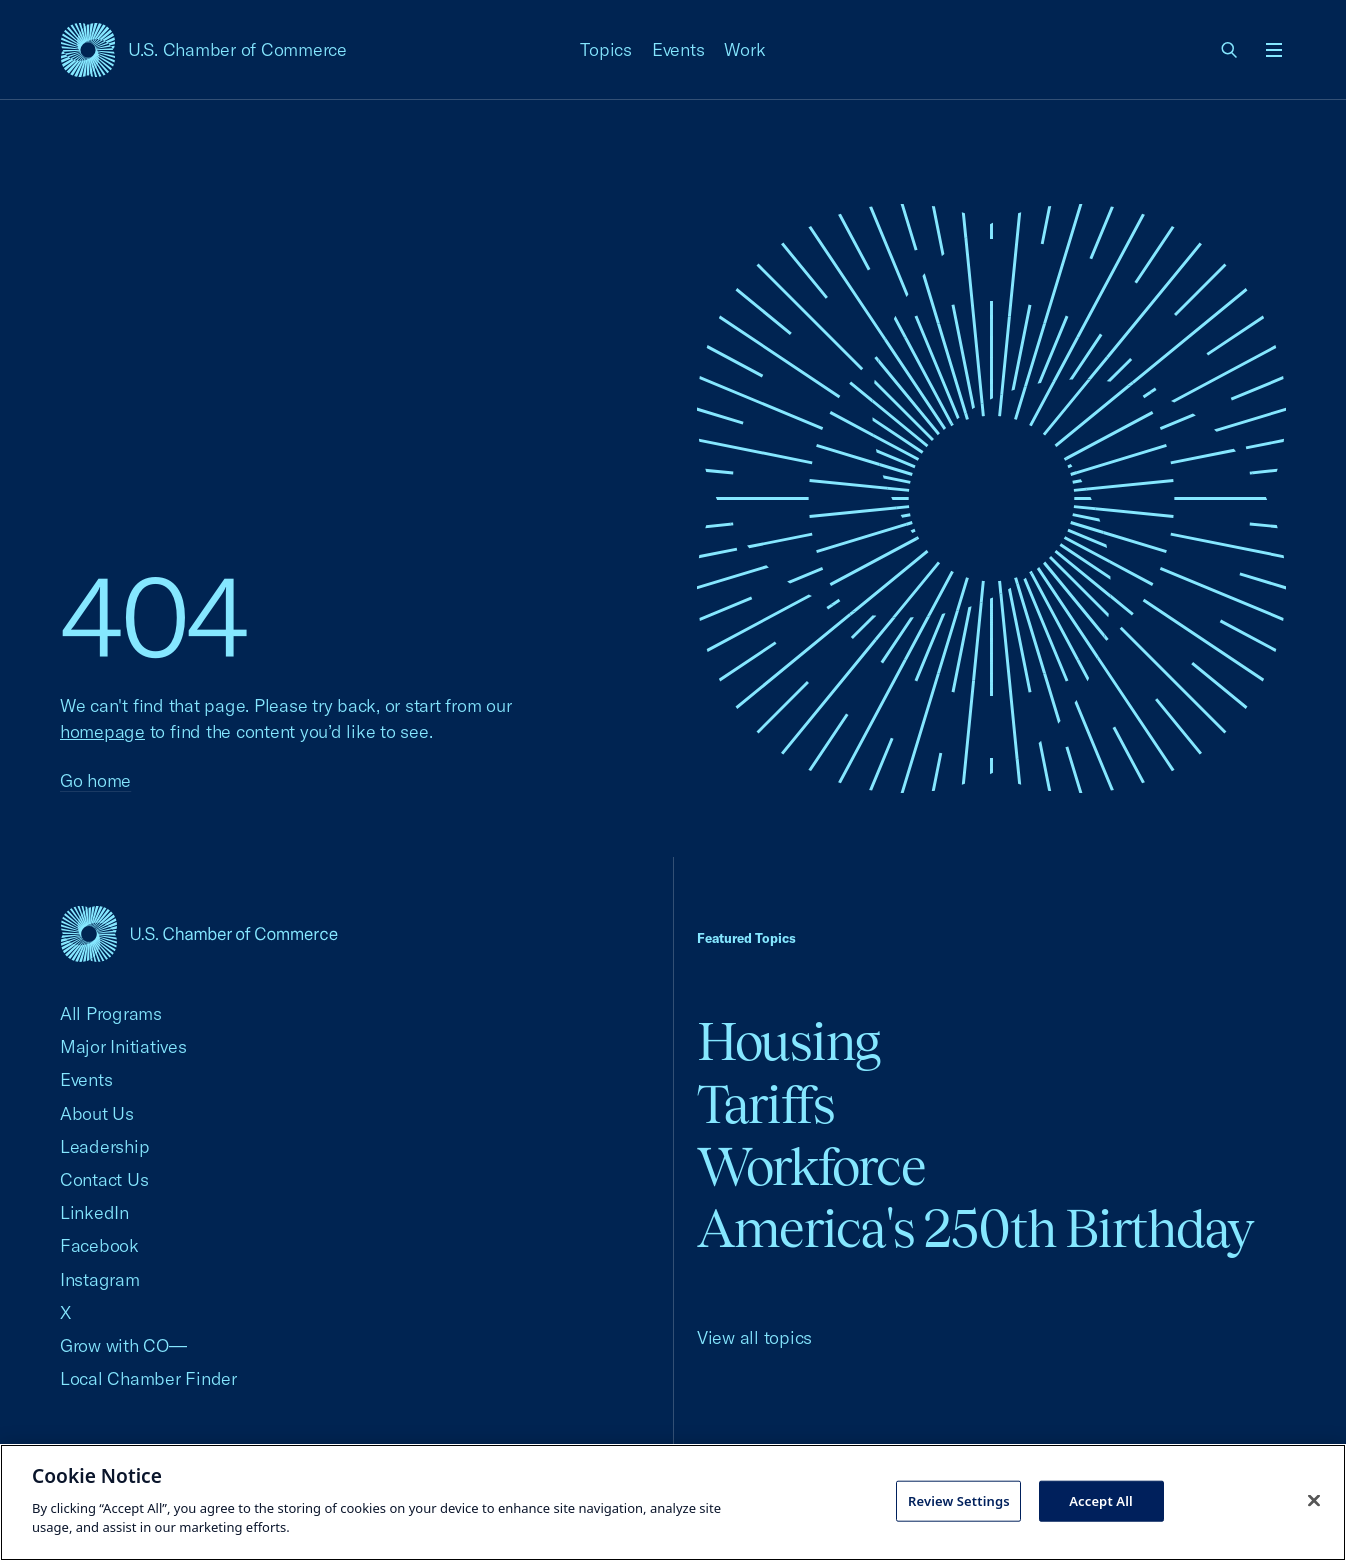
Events (678, 49)
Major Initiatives (123, 1046)
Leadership (104, 1146)
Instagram (100, 1279)
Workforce (811, 1166)
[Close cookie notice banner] (1314, 1500)
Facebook (99, 1245)
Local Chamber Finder (148, 1378)
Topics (606, 49)
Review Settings (959, 1500)
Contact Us (104, 1179)
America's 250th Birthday (975, 1228)
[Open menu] (1274, 50)
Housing (788, 1041)
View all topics (754, 1337)
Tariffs (766, 1104)
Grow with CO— (123, 1345)
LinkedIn (94, 1212)
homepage (102, 731)
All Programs (111, 1013)
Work (744, 49)
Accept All (1101, 1500)
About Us (97, 1113)
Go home (95, 780)
